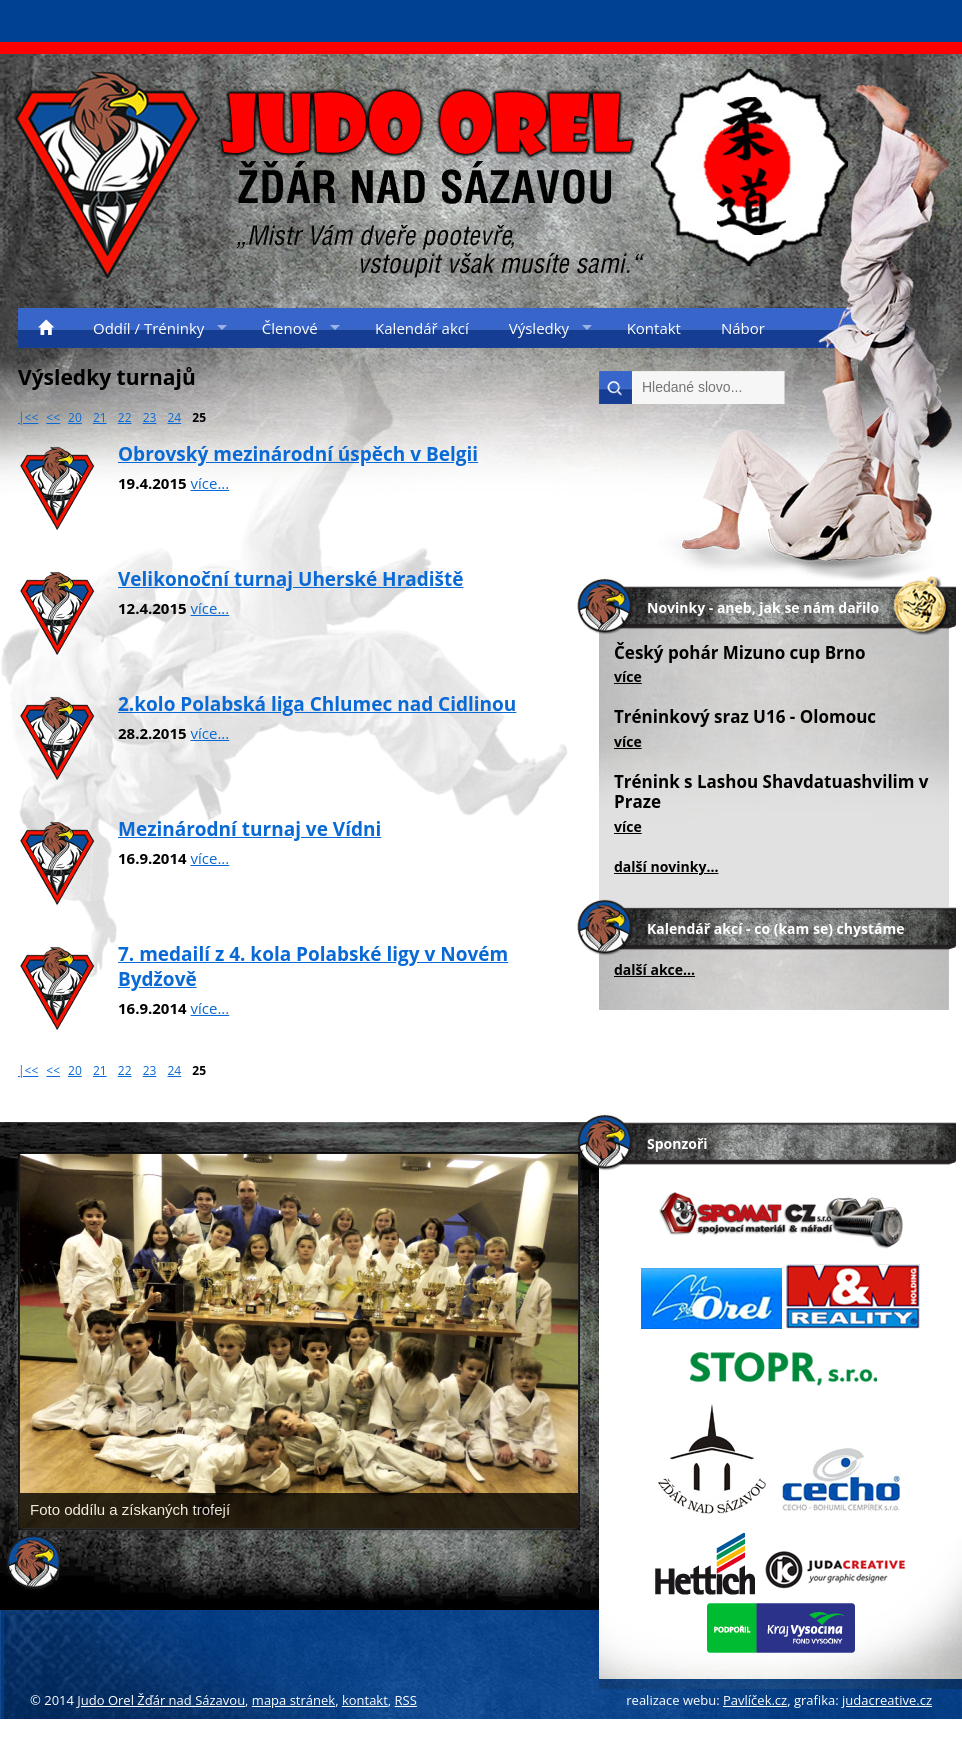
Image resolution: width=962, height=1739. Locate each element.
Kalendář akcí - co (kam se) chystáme (775, 928)
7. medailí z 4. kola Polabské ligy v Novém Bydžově (313, 966)
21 (100, 417)
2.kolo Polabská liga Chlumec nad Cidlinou (317, 704)
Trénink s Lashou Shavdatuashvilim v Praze (771, 791)
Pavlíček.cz (755, 1700)
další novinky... (666, 866)
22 (125, 417)
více (628, 676)
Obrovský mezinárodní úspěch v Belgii (298, 454)
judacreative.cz (887, 1700)
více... (210, 483)
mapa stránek (293, 1700)
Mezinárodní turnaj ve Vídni (249, 829)
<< (53, 417)
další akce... (654, 969)
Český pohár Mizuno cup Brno (740, 652)
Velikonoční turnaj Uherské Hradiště (291, 579)
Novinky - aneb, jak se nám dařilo (763, 607)
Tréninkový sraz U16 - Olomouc (745, 716)
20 (75, 417)
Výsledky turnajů (107, 377)
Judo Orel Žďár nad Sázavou (161, 1700)
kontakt (365, 1700)
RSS (406, 1700)
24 (175, 417)
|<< (28, 417)
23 (150, 417)
